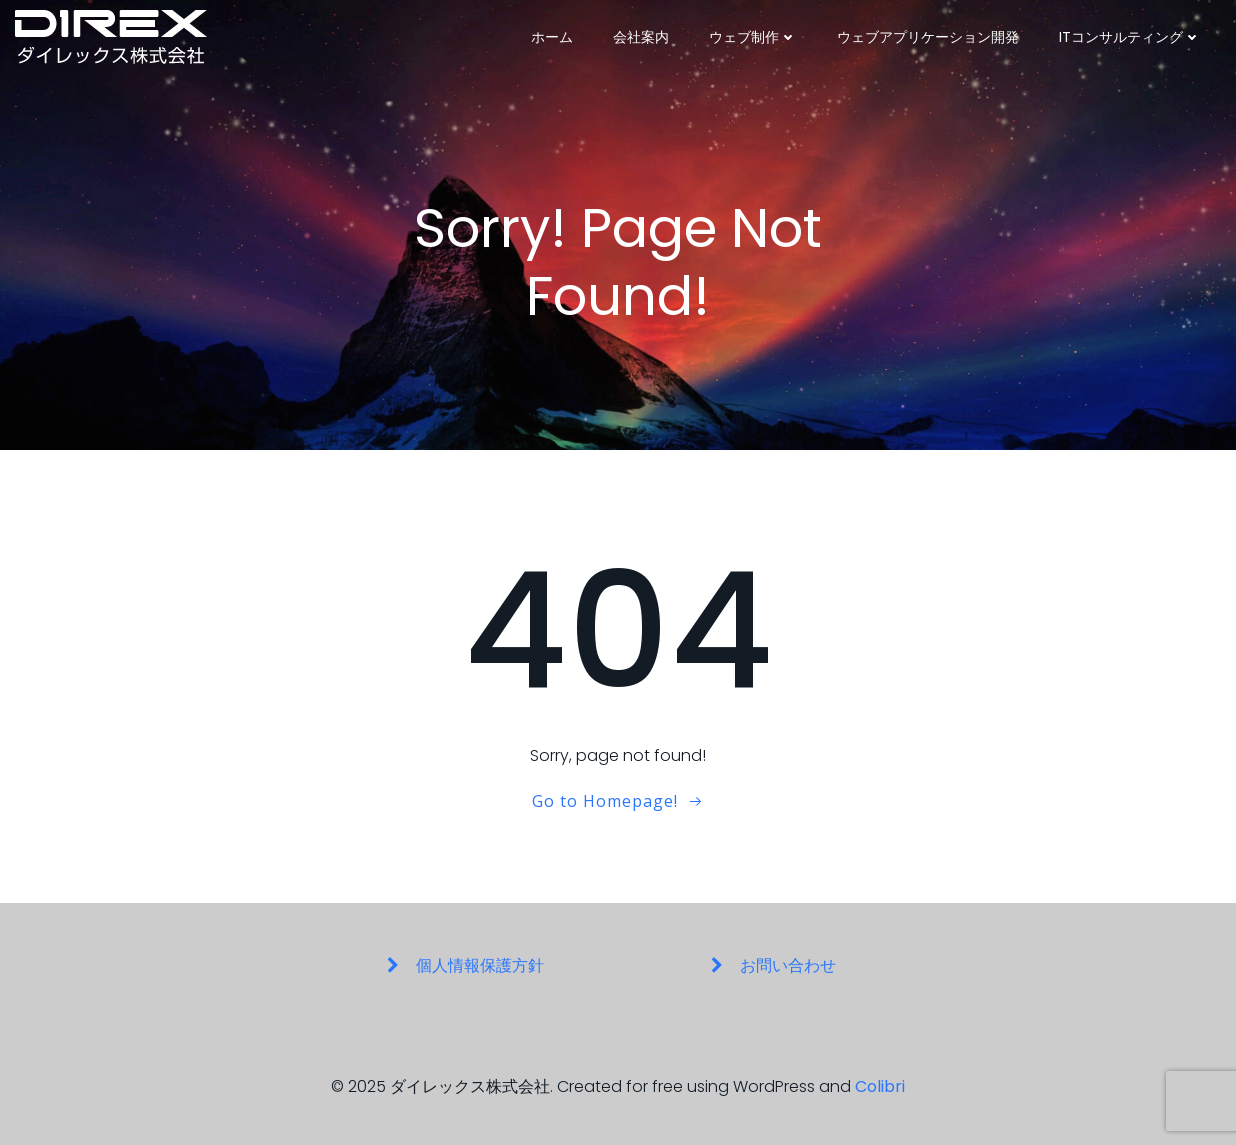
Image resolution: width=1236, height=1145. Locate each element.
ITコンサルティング (1130, 37)
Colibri (880, 1086)
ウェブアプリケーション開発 (928, 37)
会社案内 (641, 37)
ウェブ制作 (753, 37)
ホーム (552, 37)
